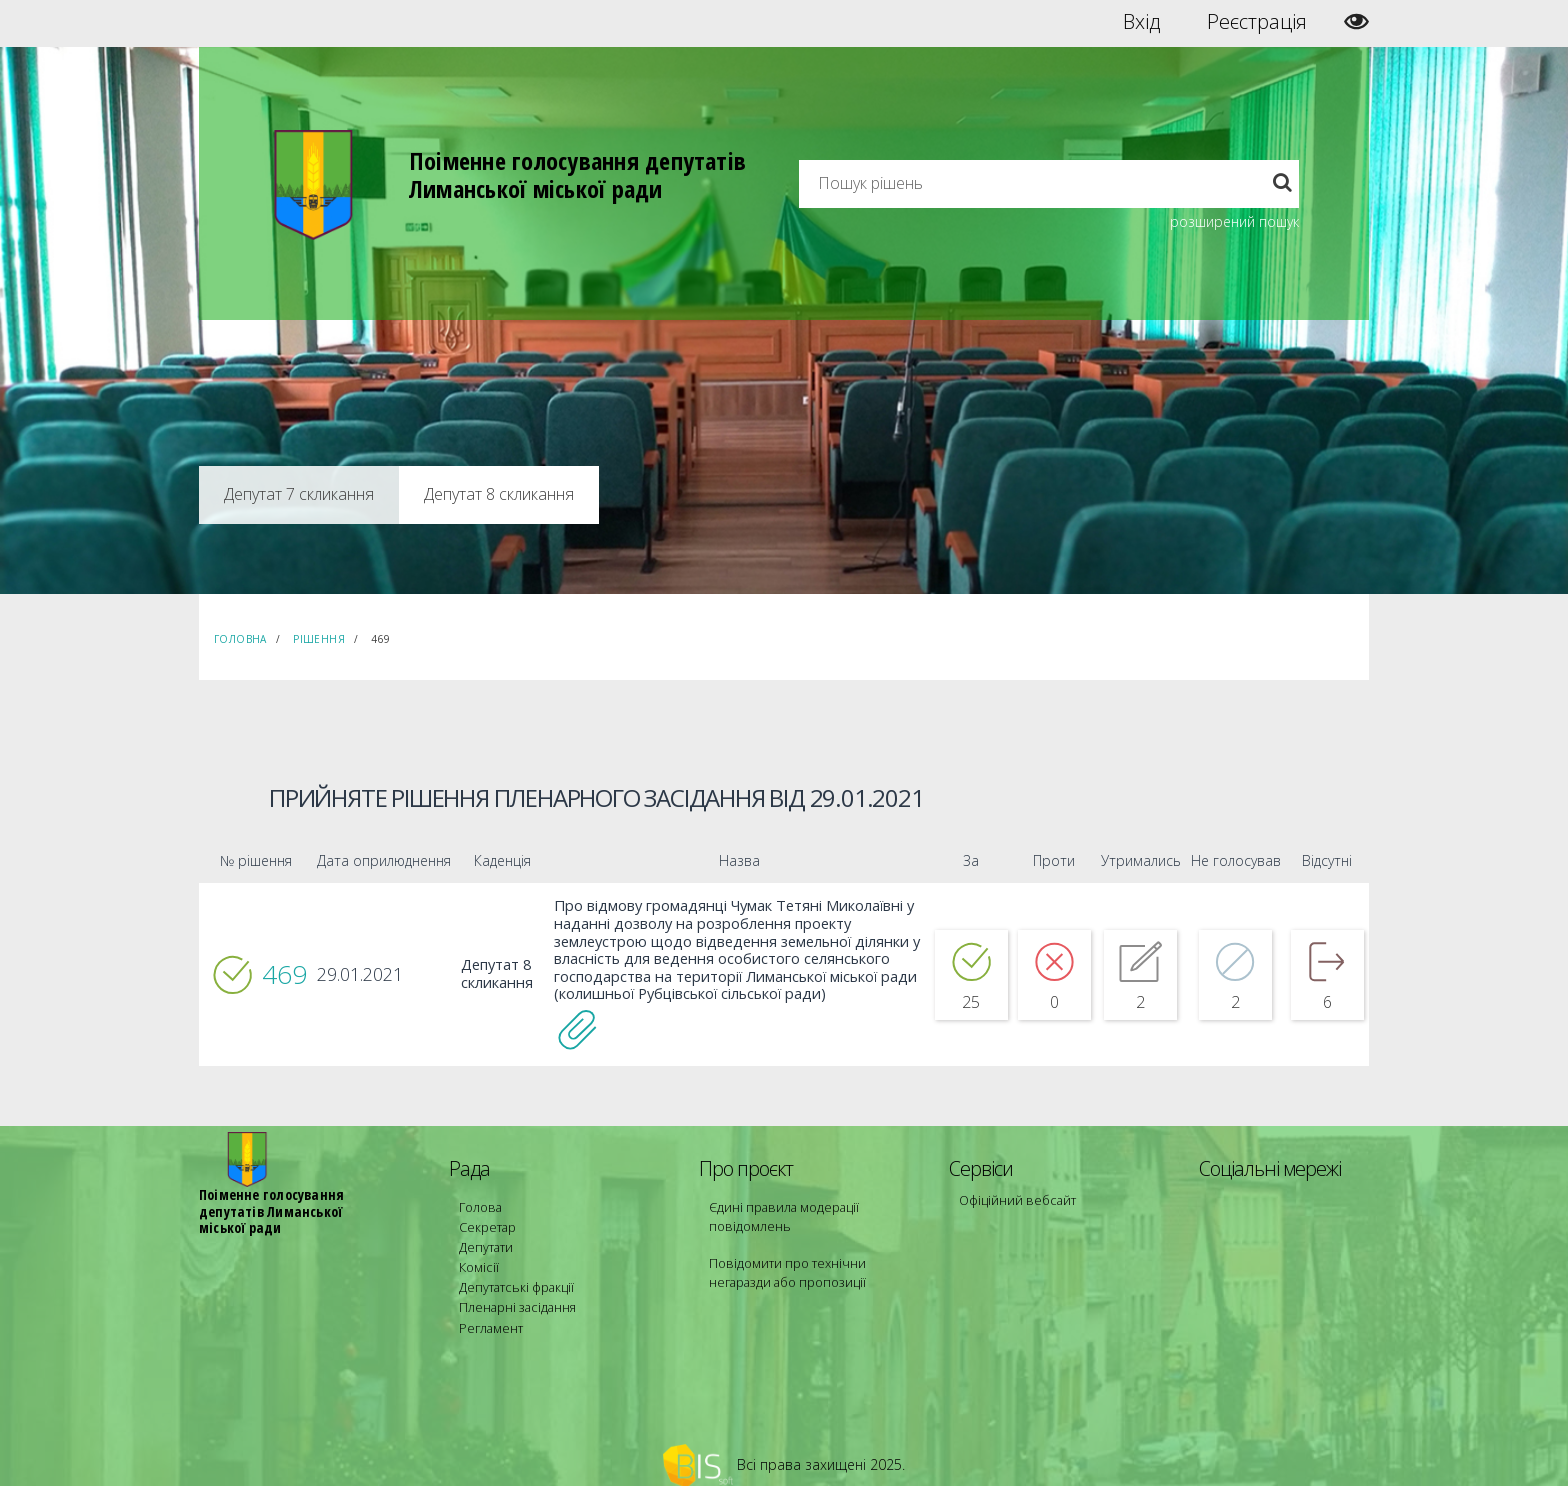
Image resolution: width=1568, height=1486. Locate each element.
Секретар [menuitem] (485, 1220)
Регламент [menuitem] (489, 1310)
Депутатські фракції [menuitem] (513, 1274)
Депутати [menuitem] (485, 1238)
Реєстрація (1257, 22)
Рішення (319, 639)
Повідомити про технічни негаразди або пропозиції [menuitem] (812, 1265)
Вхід (1141, 22)
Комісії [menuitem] (477, 1256)
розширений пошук (1234, 221)
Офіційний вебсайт (1014, 1195)
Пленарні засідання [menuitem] (514, 1292)
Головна (240, 639)
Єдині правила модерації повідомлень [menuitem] (779, 1211)
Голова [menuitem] (478, 1202)
